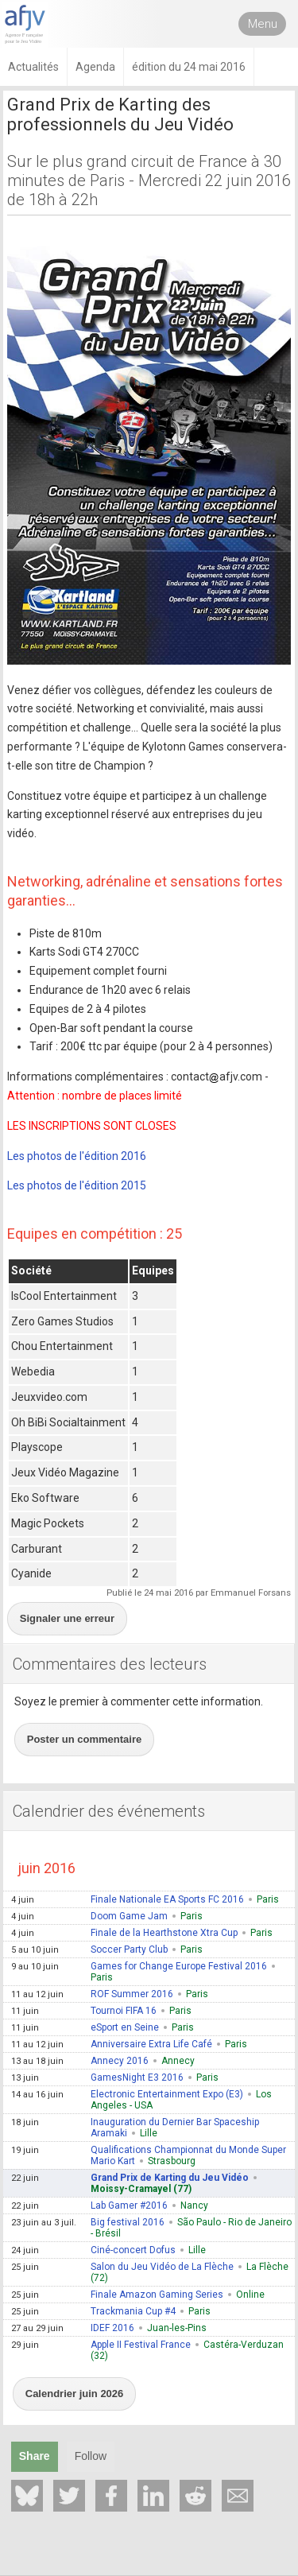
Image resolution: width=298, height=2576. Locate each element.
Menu (262, 24)
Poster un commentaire (84, 1739)
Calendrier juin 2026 (74, 2393)
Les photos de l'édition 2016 (76, 1156)
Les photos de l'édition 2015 (76, 1185)
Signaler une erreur (67, 1618)
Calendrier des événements (109, 1811)
